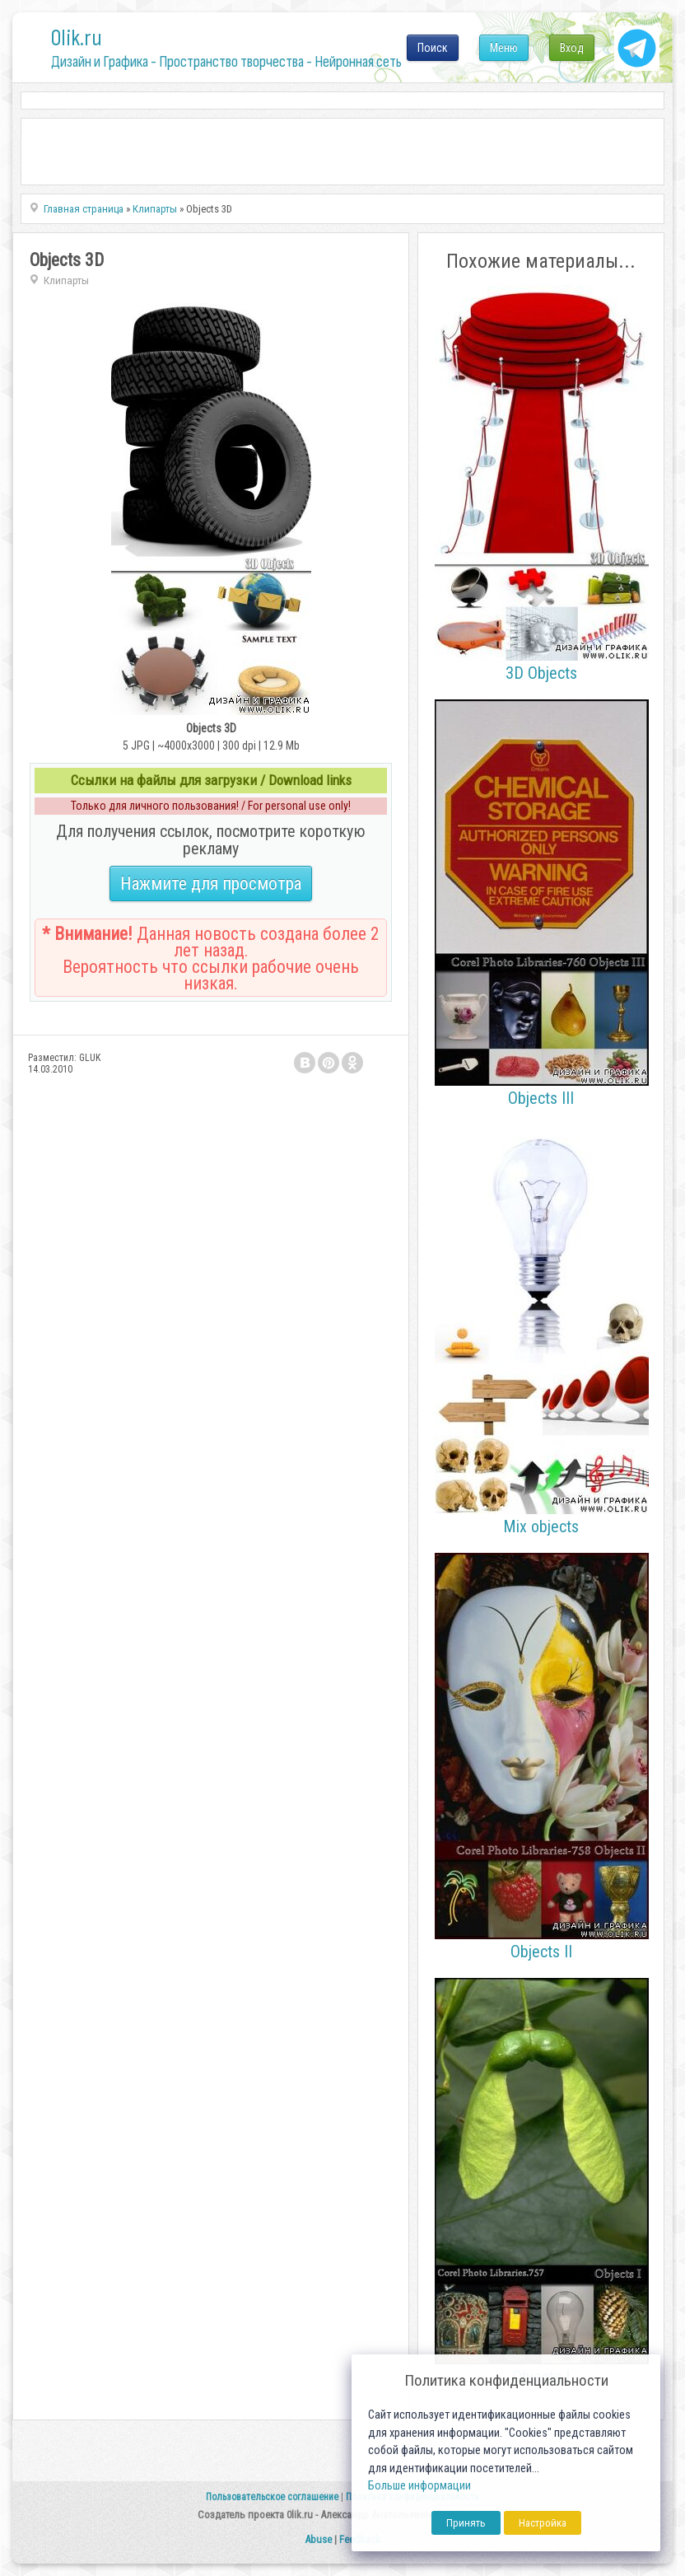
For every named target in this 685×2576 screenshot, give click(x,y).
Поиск (432, 47)
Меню (504, 47)
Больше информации (419, 2486)
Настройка (542, 2523)
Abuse (318, 2539)
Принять (466, 2523)
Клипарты (66, 280)
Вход (572, 47)
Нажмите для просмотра (210, 883)
